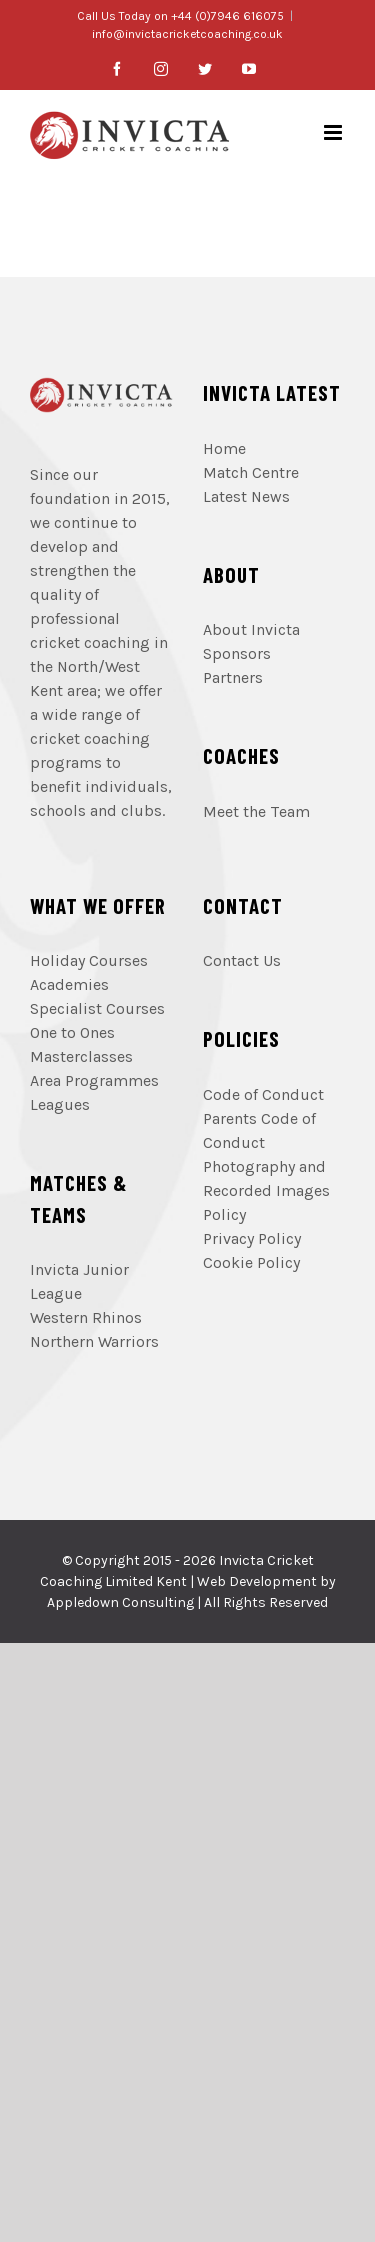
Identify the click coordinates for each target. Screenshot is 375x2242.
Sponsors (237, 653)
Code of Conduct (263, 1094)
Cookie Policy (251, 1262)
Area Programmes (94, 1080)
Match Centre (251, 472)
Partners (233, 677)
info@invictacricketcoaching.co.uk (187, 34)
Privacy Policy (252, 1238)
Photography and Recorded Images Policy (266, 1190)
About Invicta (251, 629)
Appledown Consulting (120, 1602)
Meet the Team (256, 811)
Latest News (246, 496)
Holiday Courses (89, 960)
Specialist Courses (97, 1008)
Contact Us (242, 960)
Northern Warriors (94, 1341)
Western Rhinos (86, 1317)
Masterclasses (81, 1056)
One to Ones (72, 1032)
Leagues (60, 1104)
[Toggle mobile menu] (334, 132)
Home (224, 448)
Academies (69, 984)
